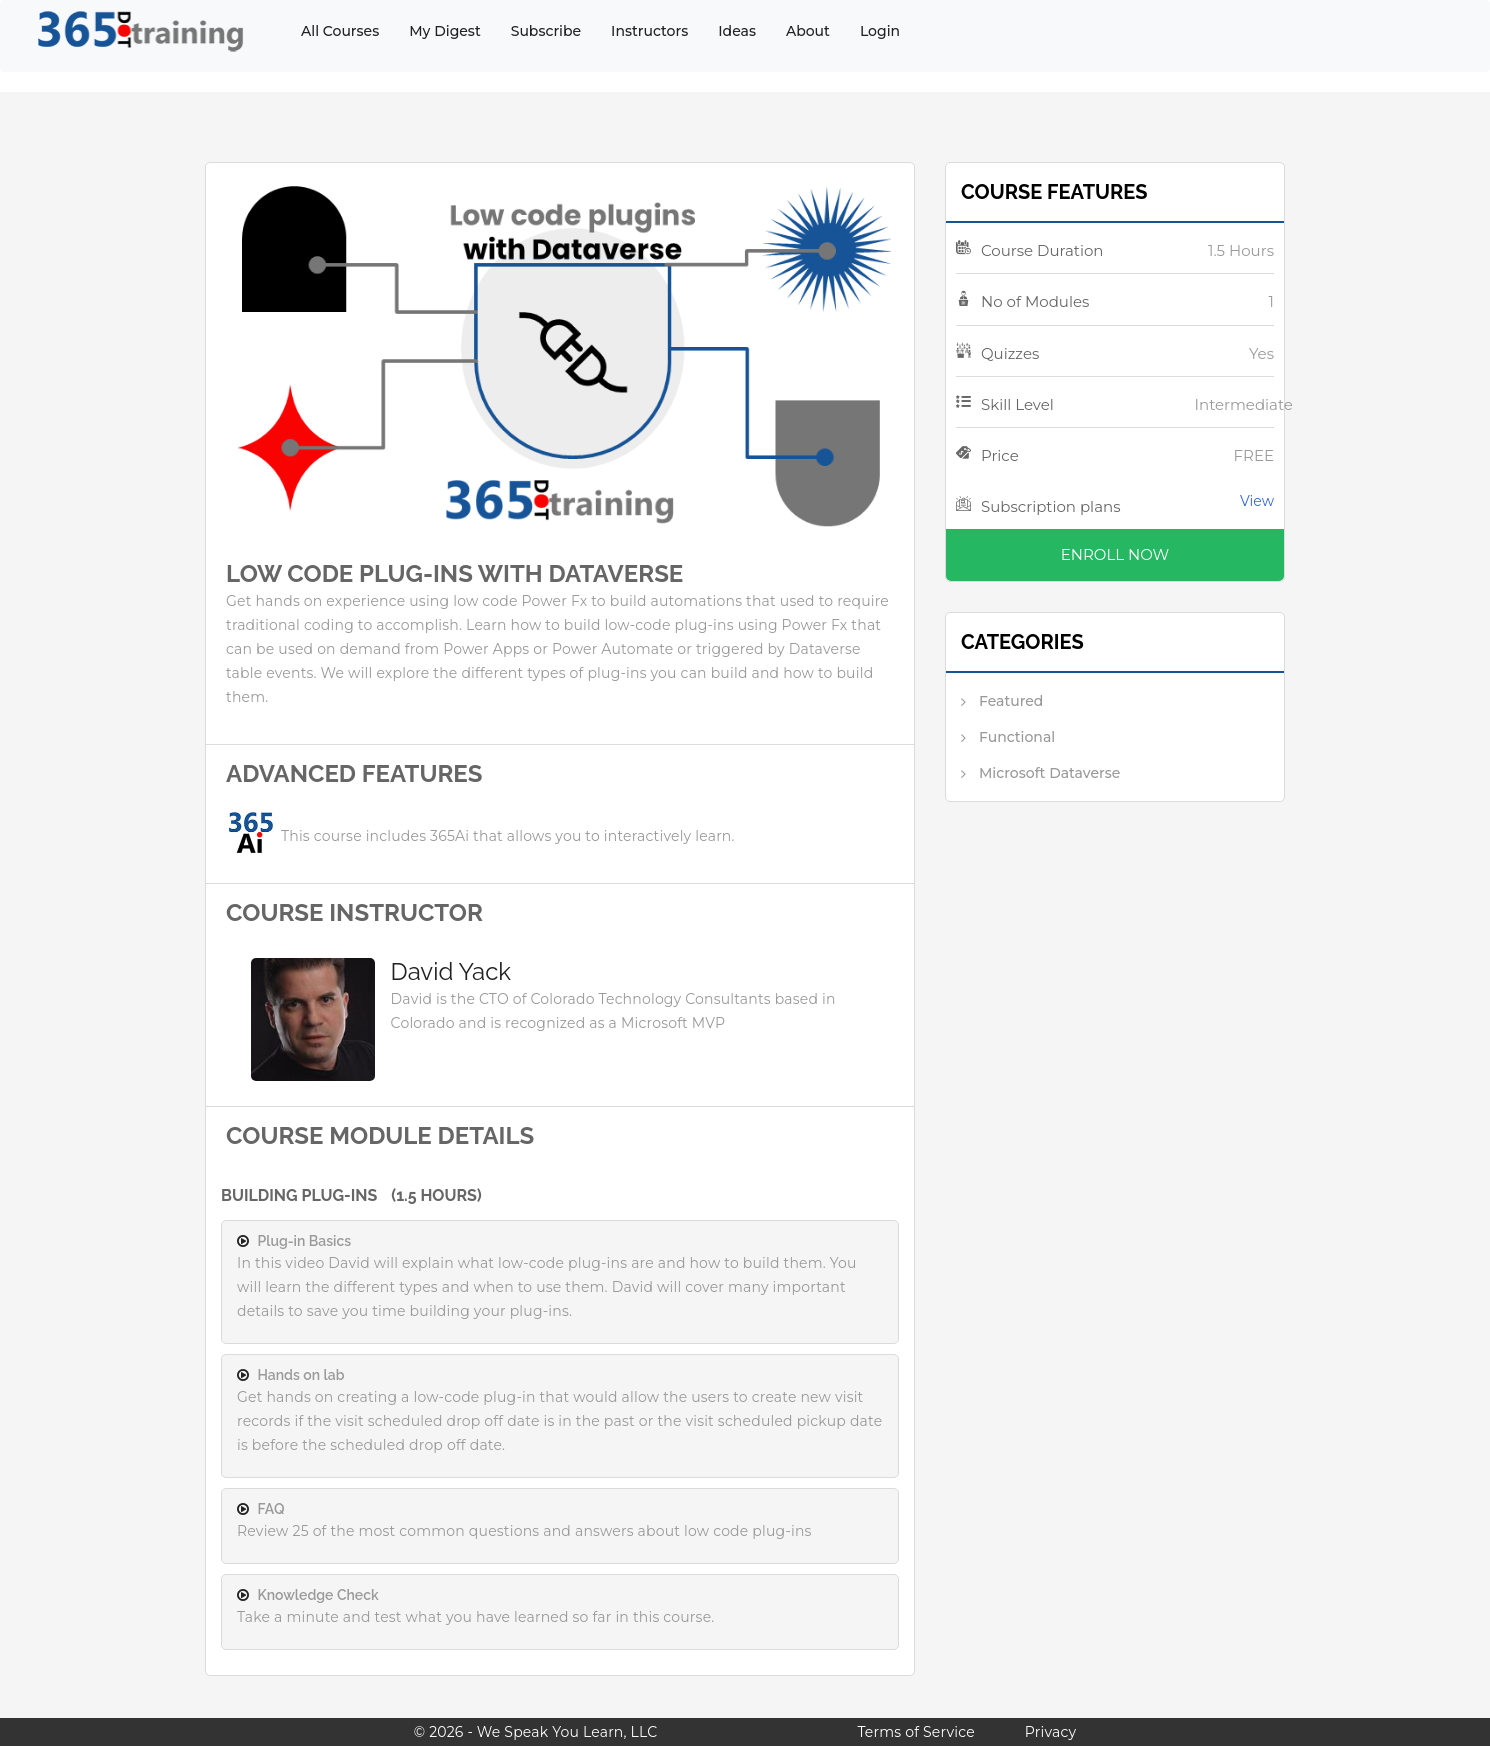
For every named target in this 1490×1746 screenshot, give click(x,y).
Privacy (1050, 1732)
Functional (1017, 737)
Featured (1011, 701)
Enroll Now (1115, 554)
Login (880, 31)
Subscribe (546, 31)
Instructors (649, 31)
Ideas (737, 31)
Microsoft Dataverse (1049, 773)
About (808, 31)
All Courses (340, 31)
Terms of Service (915, 1732)
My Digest (444, 31)
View (1257, 501)
